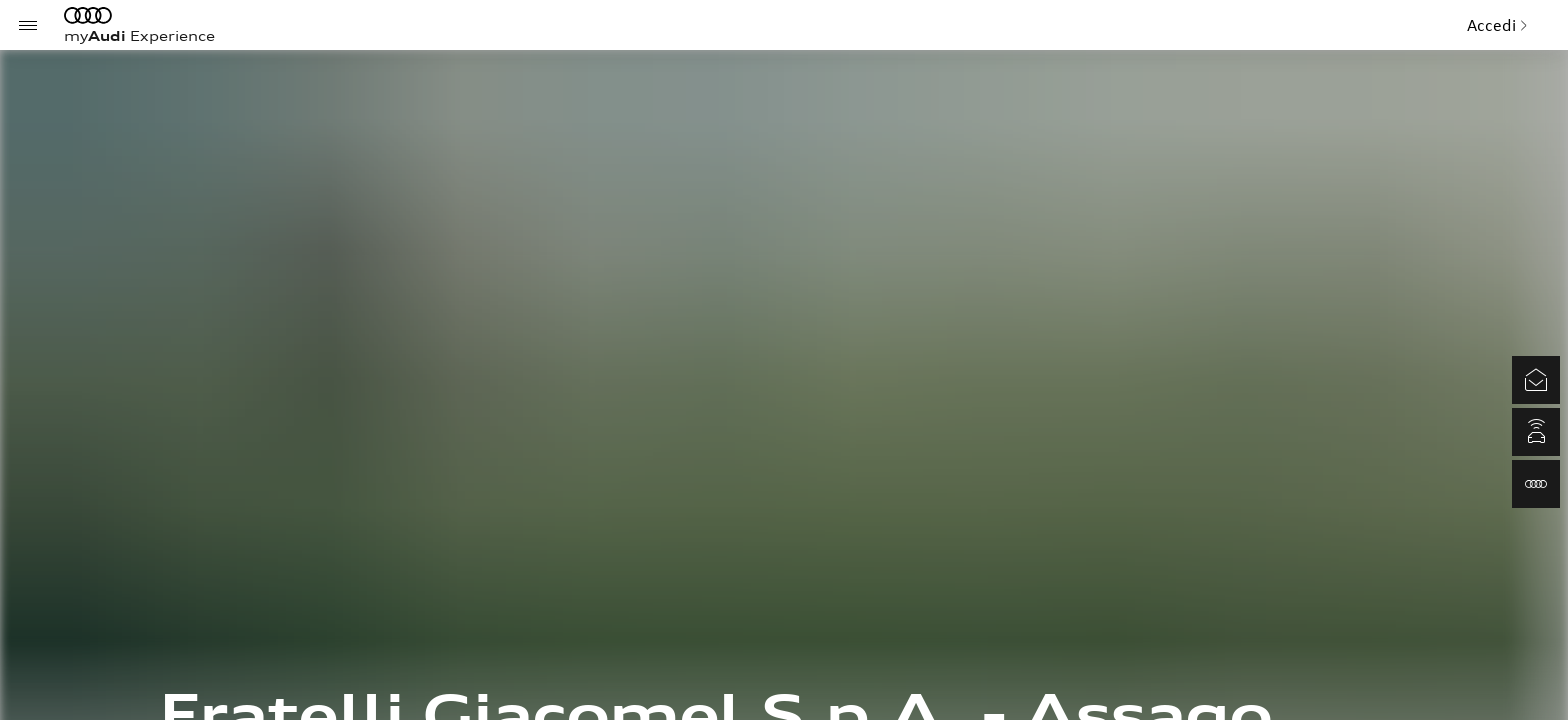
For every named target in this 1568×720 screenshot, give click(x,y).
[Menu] (28, 25)
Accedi (1497, 25)
